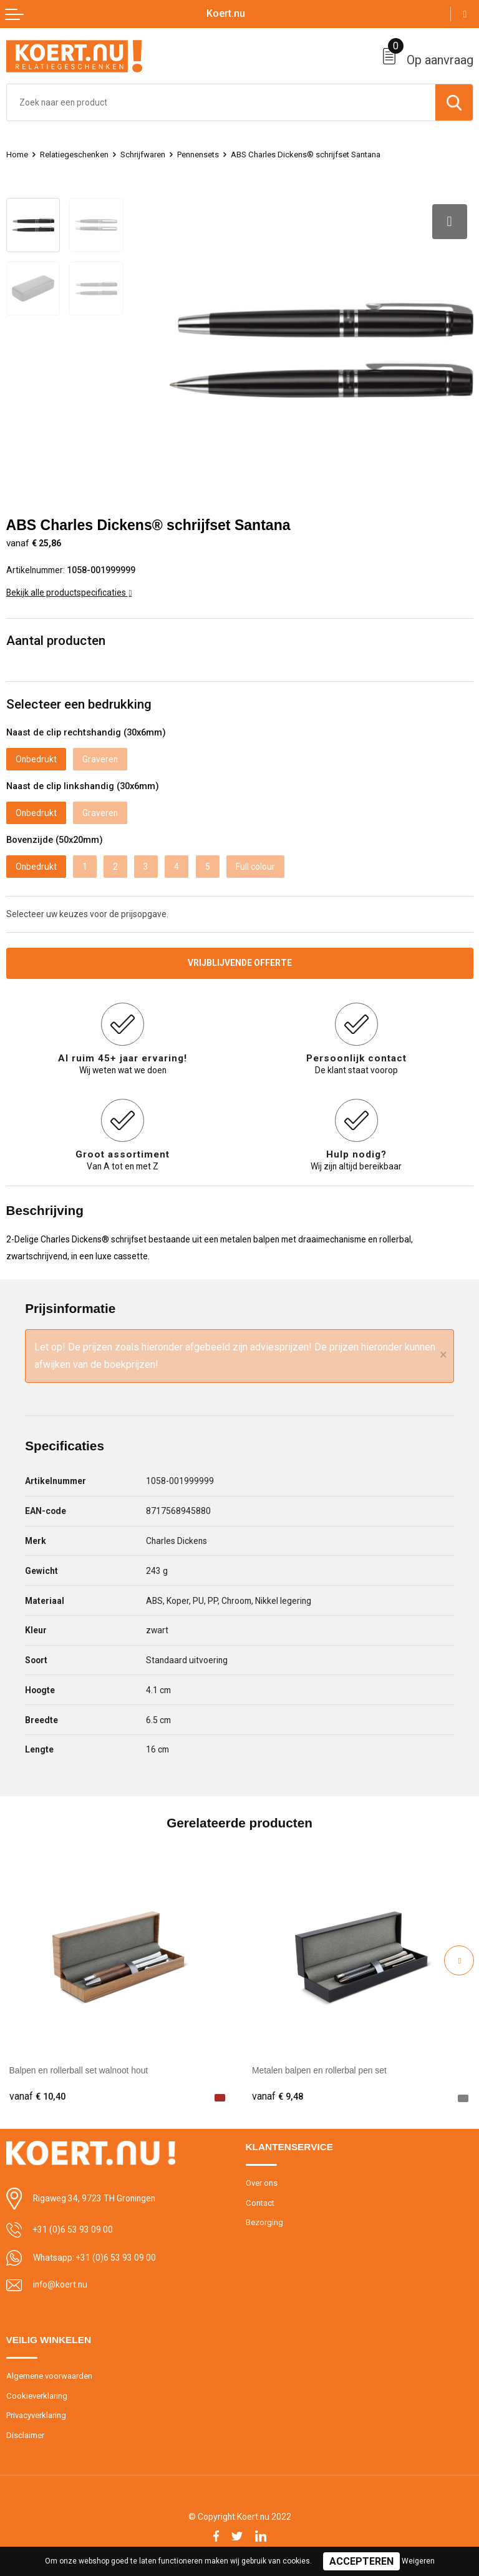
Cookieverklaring (36, 2396)
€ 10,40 (37, 2096)
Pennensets (198, 154)
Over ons (262, 2183)
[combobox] (221, 102)
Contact (260, 2203)
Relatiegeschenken (74, 154)
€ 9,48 (277, 2096)
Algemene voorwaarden (49, 2376)
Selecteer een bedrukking (79, 704)
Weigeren (418, 2561)
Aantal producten (55, 640)
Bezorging (264, 2222)
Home (17, 154)
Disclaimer (25, 2435)
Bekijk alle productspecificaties (69, 592)
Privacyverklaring (36, 2415)
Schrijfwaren (142, 154)
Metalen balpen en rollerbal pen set (319, 2070)
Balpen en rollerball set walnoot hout (78, 2070)
